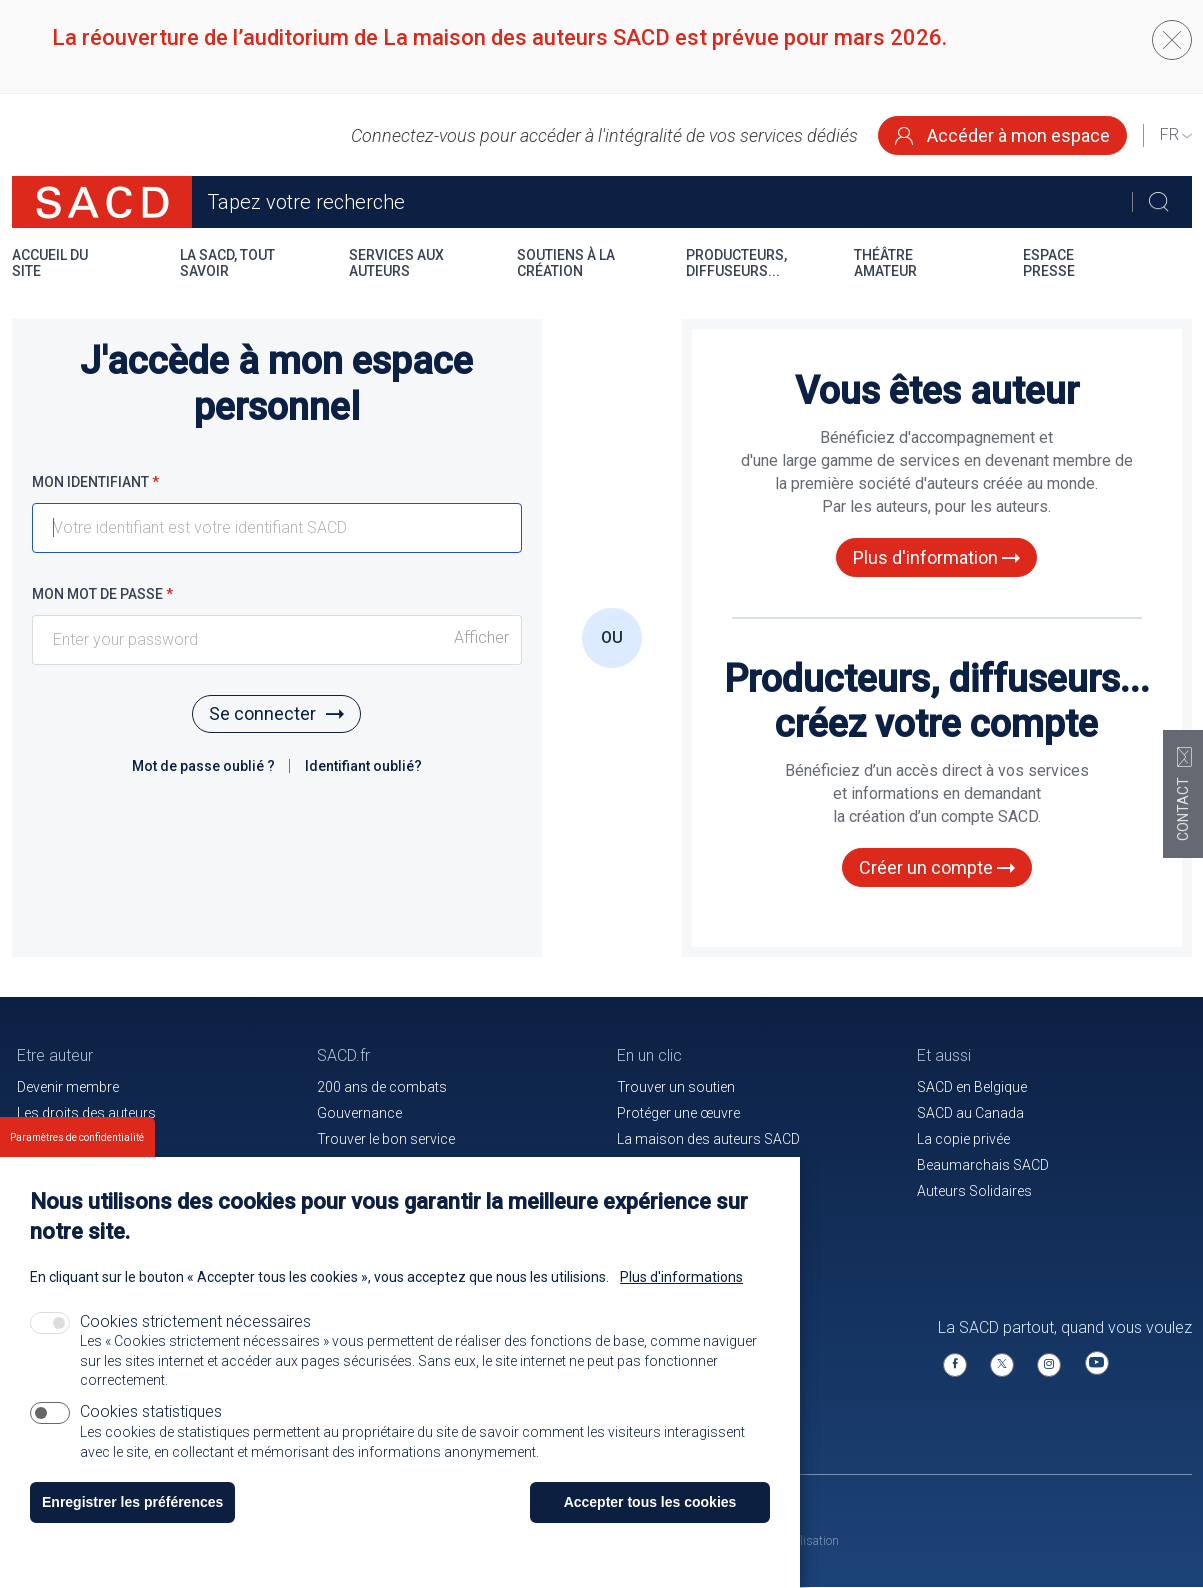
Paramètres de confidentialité (77, 1141)
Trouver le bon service (386, 1139)
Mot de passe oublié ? (205, 766)
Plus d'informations (681, 1281)
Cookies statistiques (151, 1415)
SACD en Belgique (972, 1087)
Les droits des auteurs (86, 1113)
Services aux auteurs (396, 263)
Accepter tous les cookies (650, 1506)
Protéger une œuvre (678, 1113)
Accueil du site (50, 263)
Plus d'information (936, 557)
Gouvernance (359, 1113)
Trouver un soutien (676, 1087)
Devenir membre (68, 1087)
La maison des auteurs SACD (708, 1139)
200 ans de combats (382, 1087)
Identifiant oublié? (363, 766)
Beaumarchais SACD (983, 1165)
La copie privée (963, 1139)
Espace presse (1049, 263)
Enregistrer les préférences (132, 1506)
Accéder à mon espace (1002, 135)
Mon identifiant (95, 482)
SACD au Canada (970, 1113)
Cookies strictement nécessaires (195, 1325)
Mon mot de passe (102, 594)
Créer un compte (937, 867)
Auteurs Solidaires (974, 1191)
